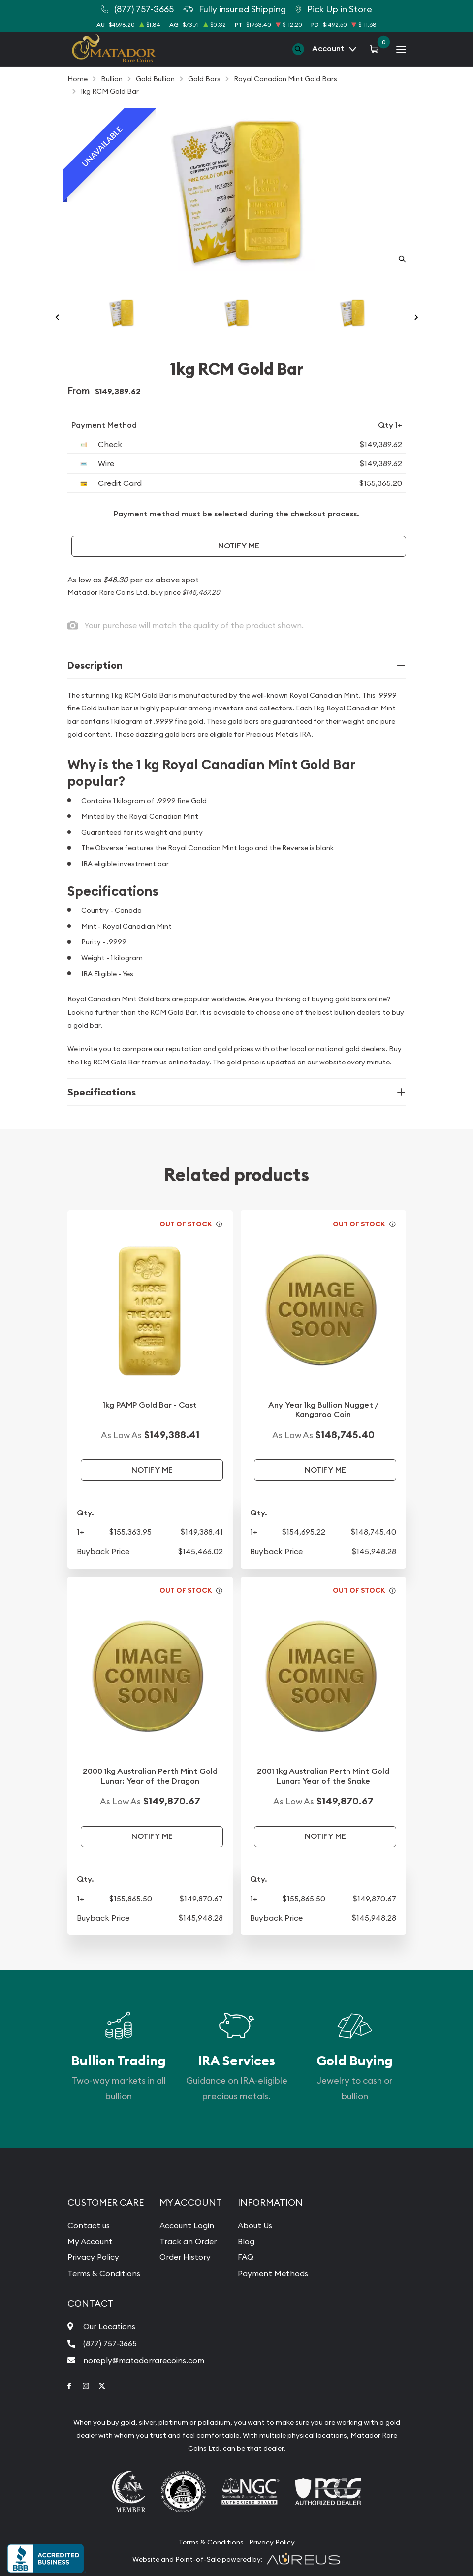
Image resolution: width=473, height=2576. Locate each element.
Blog (246, 2241)
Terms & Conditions (103, 2273)
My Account (90, 2241)
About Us (255, 2225)
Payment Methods (273, 2273)
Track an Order (188, 2241)
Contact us (88, 2225)
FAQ (245, 2257)
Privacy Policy (93, 2257)
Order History (185, 2257)
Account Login (186, 2225)
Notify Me (238, 546)
